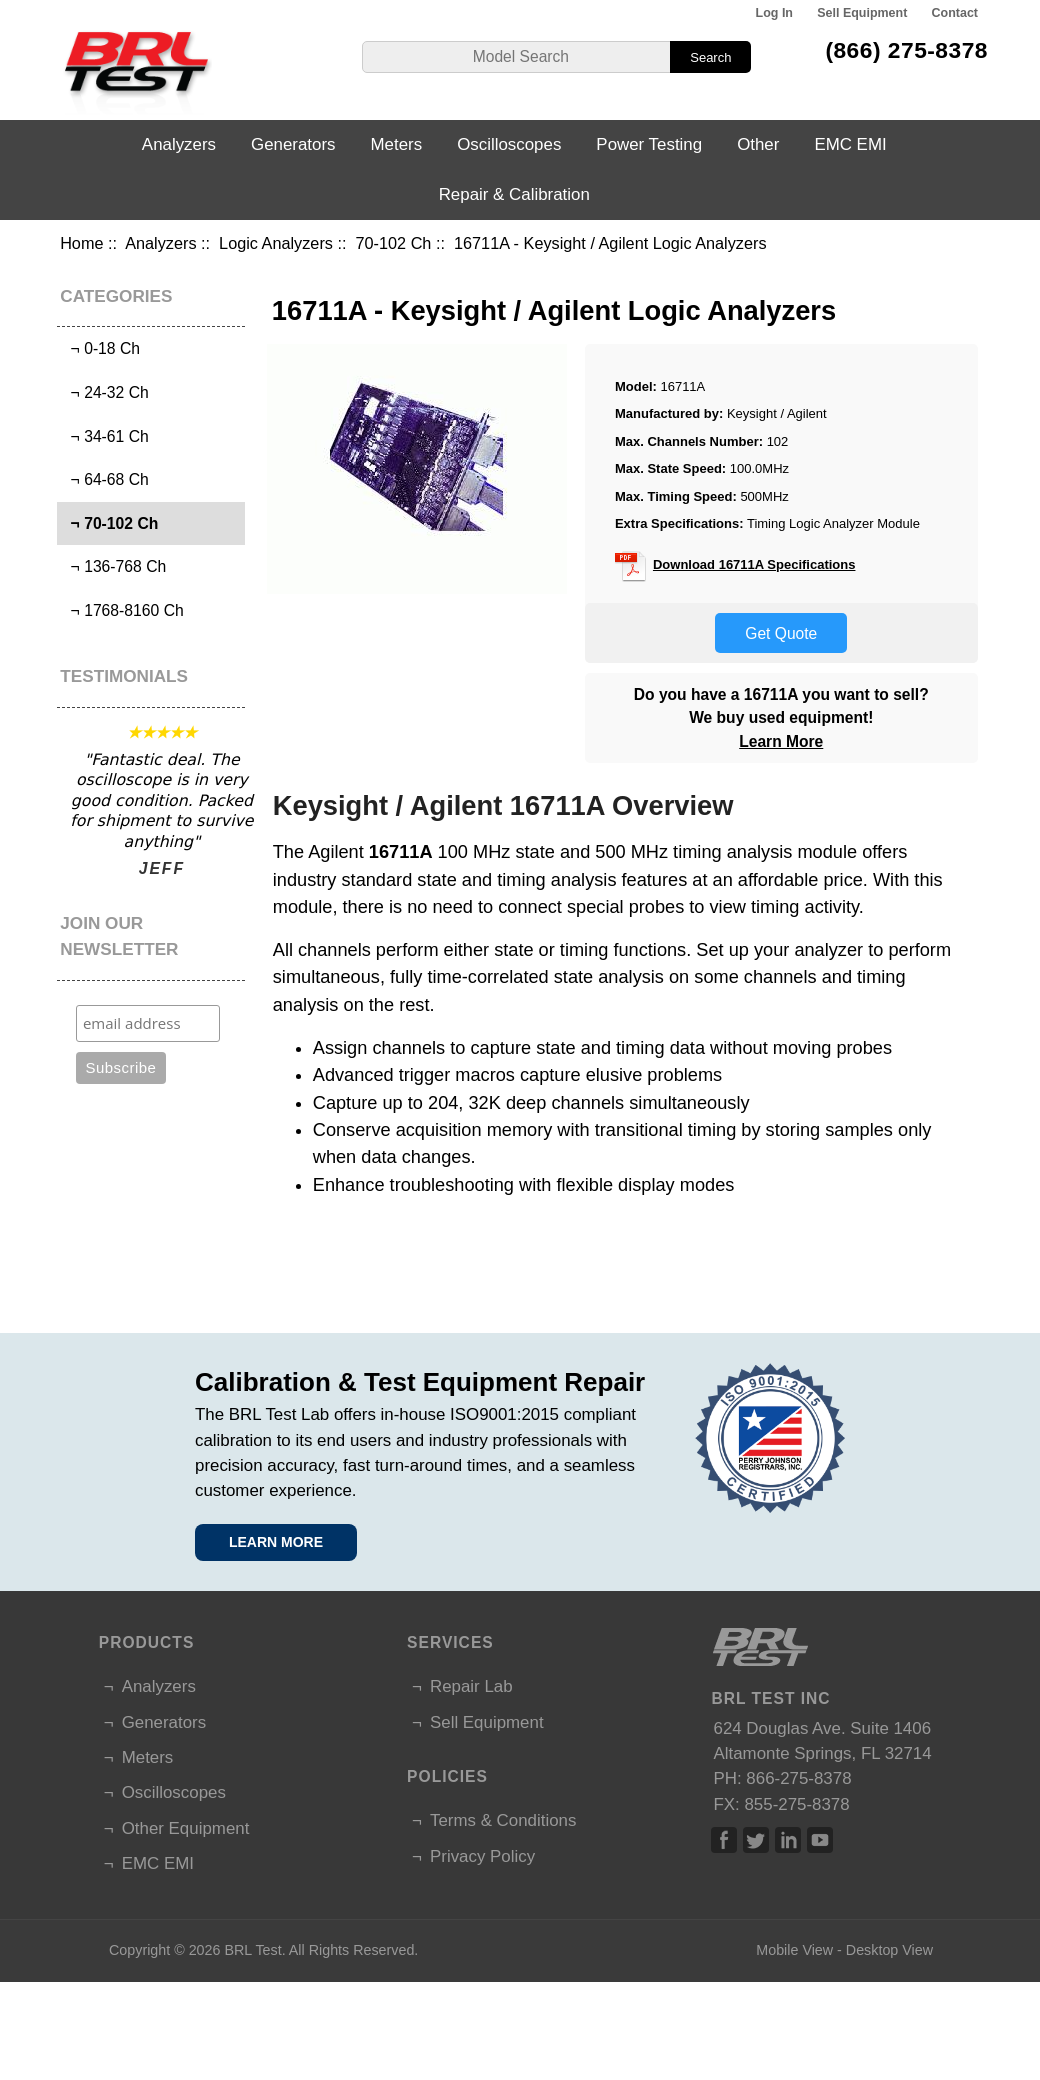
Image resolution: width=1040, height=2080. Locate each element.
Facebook (724, 1840)
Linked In (788, 1840)
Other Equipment (186, 1828)
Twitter (756, 1840)
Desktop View (889, 1950)
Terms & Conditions (503, 1820)
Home (81, 243)
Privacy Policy (482, 1856)
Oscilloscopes (509, 144)
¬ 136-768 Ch (114, 566)
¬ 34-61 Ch (105, 436)
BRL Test (252, 1950)
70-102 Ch (394, 243)
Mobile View (794, 1950)
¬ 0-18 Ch (101, 348)
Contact (955, 13)
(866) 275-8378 (906, 50)
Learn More (781, 741)
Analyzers (160, 243)
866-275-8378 (798, 1778)
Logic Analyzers (276, 243)
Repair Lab (471, 1686)
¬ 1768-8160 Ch (123, 610)
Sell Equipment (862, 13)
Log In (774, 13)
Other (758, 144)
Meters (397, 144)
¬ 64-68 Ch (105, 479)
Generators (293, 144)
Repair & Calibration (514, 194)
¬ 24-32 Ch (105, 392)
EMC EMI (850, 144)
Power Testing (649, 144)
